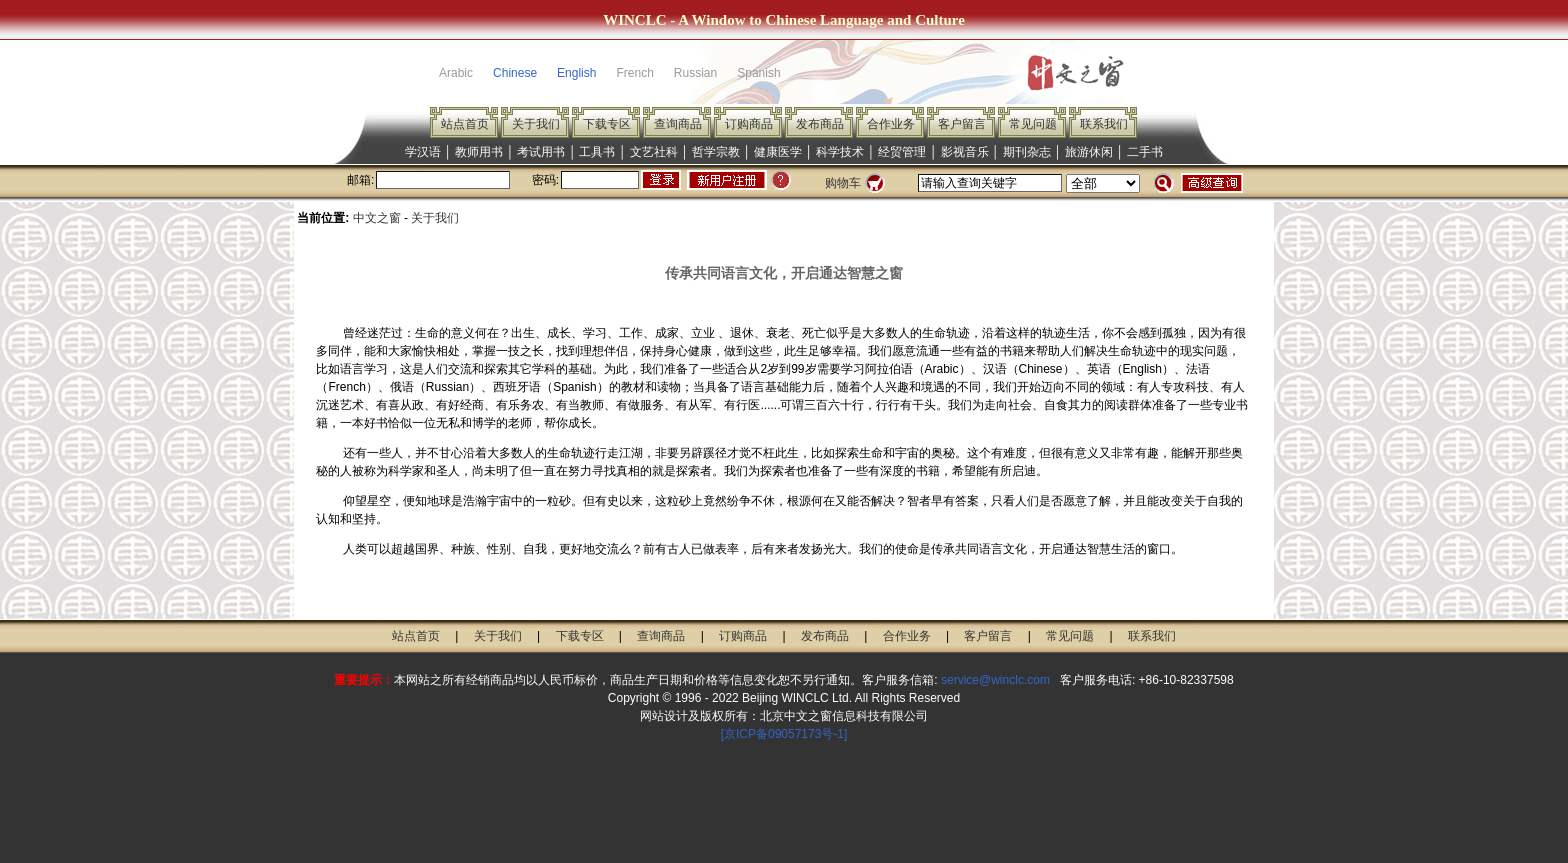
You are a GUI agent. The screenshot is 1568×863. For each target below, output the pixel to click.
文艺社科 (654, 152)
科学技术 (840, 152)
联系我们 (1104, 124)
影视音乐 (965, 152)
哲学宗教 (716, 152)
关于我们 (536, 124)
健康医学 (778, 152)
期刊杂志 (1027, 152)
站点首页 (465, 124)
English (576, 73)
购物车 (843, 183)
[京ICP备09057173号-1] (784, 734)
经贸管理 (902, 152)
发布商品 (820, 124)
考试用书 (541, 152)
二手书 (1145, 152)
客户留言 (962, 124)
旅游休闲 (1089, 152)
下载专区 (607, 124)
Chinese (515, 73)
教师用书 (479, 152)
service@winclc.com (995, 680)
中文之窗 (377, 218)
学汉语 (423, 152)
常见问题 (1033, 124)
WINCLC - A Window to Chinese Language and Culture (784, 20)
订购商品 (749, 124)
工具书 (597, 152)
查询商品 (678, 124)
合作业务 (891, 124)
